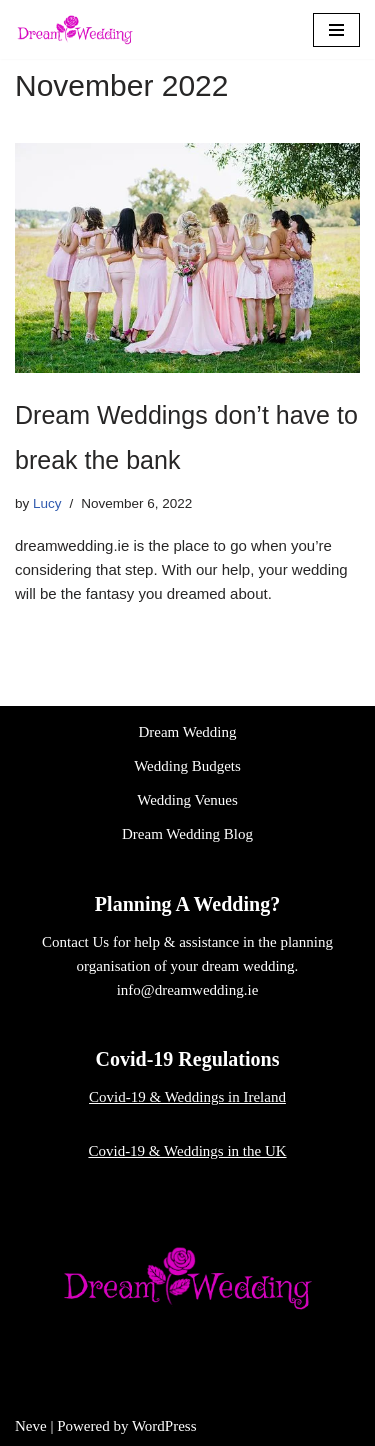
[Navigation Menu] (336, 30)
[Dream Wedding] (75, 29)
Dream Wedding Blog (187, 834)
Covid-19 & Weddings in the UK (187, 1151)
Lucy (47, 503)
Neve (31, 1426)
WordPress (164, 1426)
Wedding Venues (187, 800)
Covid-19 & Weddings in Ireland (187, 1097)
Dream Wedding (187, 732)
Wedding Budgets (187, 766)
